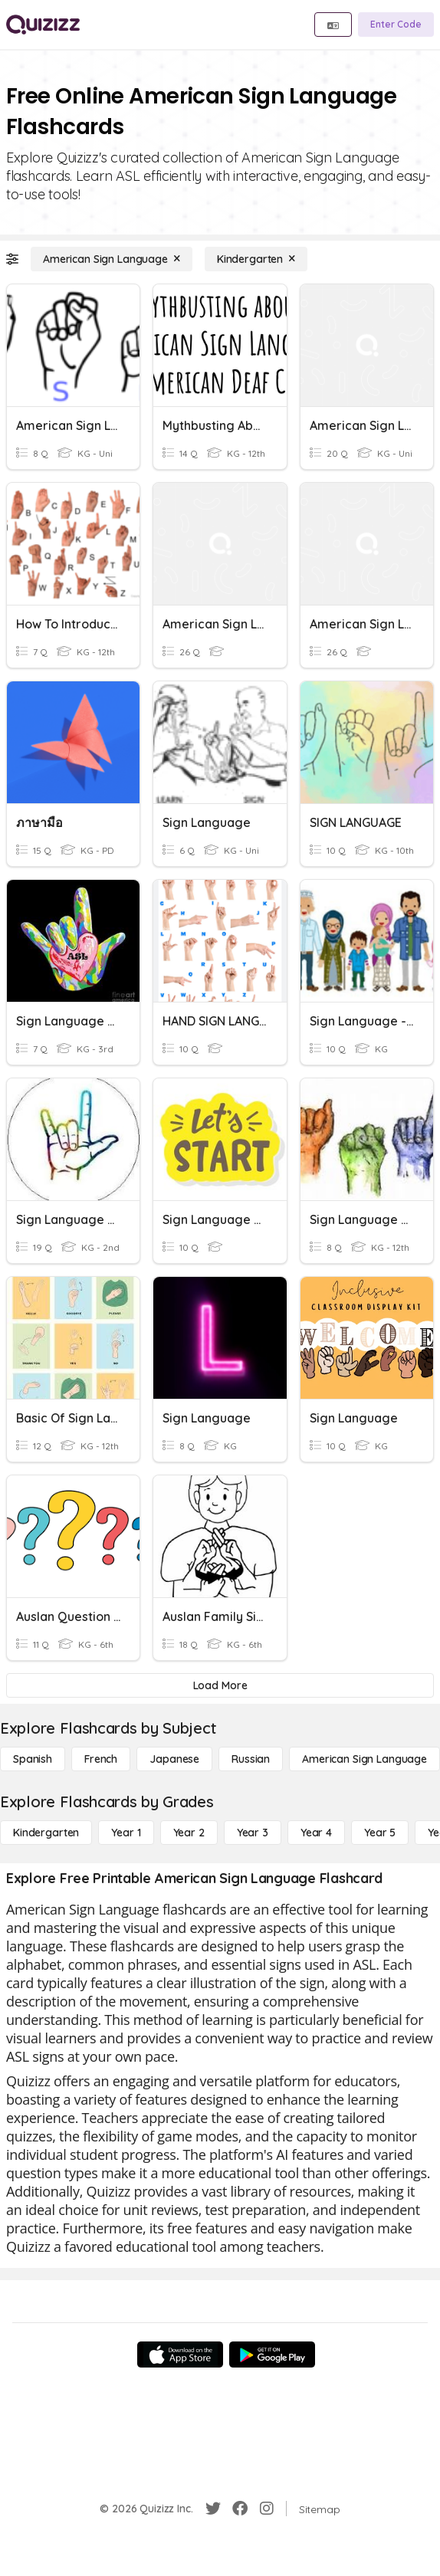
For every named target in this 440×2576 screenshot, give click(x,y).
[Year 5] (380, 1832)
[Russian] (250, 1759)
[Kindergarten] (256, 259)
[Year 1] (125, 1832)
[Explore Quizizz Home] (43, 24)
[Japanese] (174, 1759)
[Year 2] (189, 1832)
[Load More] (220, 1685)
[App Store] (180, 2354)
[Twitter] (213, 2508)
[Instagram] (267, 2508)
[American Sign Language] (111, 259)
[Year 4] (316, 1832)
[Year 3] (252, 1832)
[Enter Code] (396, 24)
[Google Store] (272, 2354)
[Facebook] (240, 2508)
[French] (100, 1759)
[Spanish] (32, 1759)
